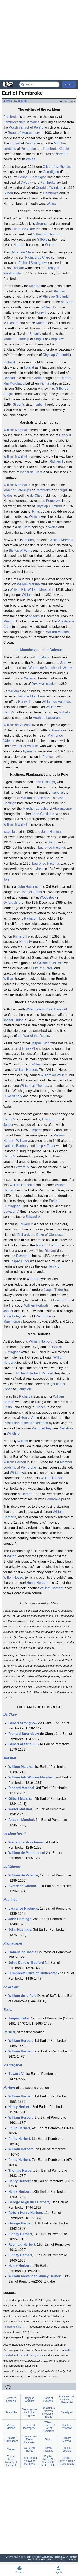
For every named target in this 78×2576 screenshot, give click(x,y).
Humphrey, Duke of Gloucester (32, 1973)
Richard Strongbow (32, 263)
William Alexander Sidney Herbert (34, 2276)
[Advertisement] (39, 40)
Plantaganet (12, 1943)
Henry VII (55, 1266)
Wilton (11, 1556)
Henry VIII (28, 1417)
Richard (18, 268)
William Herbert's (21, 1185)
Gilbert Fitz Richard (57, 166)
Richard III (23, 1256)
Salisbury (67, 1428)
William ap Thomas (34, 1085)
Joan (63, 662)
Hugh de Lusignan (46, 717)
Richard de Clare (37, 257)
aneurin (22, 100)
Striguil (34, 333)
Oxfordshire (12, 902)
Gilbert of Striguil (22, 1744)
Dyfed (25, 182)
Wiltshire (13, 1433)
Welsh (13, 127)
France (57, 730)
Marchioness (12, 1321)
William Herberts (36, 1305)
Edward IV (50, 1119)
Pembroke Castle (56, 148)
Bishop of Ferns (20, 550)
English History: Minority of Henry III (11, 2461)
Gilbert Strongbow (22, 1723)
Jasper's (36, 1130)
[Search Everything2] (39, 84)
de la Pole (11, 1987)
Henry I (23, 177)
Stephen (42, 223)
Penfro (38, 127)
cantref (24, 127)
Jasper (8, 1124)
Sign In (69, 84)
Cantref (11, 2449)
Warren (68, 668)
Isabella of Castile (22, 1952)
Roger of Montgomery (24, 132)
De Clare (10, 1714)
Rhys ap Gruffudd (56, 296)
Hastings (10, 1899)
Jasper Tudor (13, 1020)
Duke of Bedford (67, 2449)
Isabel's (64, 712)
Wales (34, 122)
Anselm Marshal (21, 1819)
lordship (42, 657)
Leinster (9, 378)
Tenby (48, 2439)
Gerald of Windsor (49, 187)
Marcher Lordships (17, 490)
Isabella (57, 792)
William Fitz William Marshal (30, 589)
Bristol (7, 1407)
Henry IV (25, 941)
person (8, 100)
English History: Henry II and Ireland (67, 2460)
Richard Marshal (21, 1788)
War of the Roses (29, 2449)
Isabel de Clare (31, 472)
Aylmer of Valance (25, 746)
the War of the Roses (33, 1036)
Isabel (39, 404)
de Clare (67, 302)
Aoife (38, 378)
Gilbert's (18, 404)
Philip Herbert (19, 2128)
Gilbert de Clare (23, 229)
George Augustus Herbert (28, 2202)
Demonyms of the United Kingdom (29, 2412)
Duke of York (12, 1096)
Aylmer (27, 751)
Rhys (36, 511)
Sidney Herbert (20, 2234)
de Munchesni (26, 650)
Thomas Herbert (21, 2170)
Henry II (41, 312)
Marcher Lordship (16, 339)
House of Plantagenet (29, 2427)
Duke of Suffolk (42, 968)
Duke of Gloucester (50, 1234)
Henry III (24, 701)
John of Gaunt (31, 892)
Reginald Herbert (21, 2244)
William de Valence (56, 701)
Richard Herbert (28, 1373)
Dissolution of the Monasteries (25, 1423)
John (52, 842)
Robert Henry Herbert (25, 2212)
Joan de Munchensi (31, 696)
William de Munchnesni (26, 1853)
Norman (61, 154)
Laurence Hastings (52, 847)
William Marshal (15, 430)
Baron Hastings (48, 2449)
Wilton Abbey (41, 1428)
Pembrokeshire (14, 122)
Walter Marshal (20, 1809)
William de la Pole (50, 963)
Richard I (56, 461)
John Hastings (44, 782)
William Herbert (25, 1069)
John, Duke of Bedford (26, 1962)
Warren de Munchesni (44, 668)
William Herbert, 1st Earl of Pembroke (48, 2426)
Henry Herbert (37, 1582)
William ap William (54, 1075)
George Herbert (20, 2223)
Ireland (29, 367)
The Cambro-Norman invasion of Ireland (48, 2412)
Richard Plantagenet (11, 2439)
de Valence (54, 650)
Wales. (50, 245)
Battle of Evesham (48, 2399)
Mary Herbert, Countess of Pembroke (66, 2399)
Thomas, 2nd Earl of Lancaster (29, 2439)
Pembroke (11, 117)
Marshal (9, 621)
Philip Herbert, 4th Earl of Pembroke (30, 2460)
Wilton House (13, 1577)
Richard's (26, 1396)
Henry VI (60, 1009)
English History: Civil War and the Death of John (48, 2461)
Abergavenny (62, 808)
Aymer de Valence (22, 1886)
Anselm (34, 616)
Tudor (34, 1279)
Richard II (31, 918)
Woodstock (48, 897)
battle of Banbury (15, 1146)
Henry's (9, 712)
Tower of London (48, 1245)
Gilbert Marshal (20, 1798)
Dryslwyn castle (43, 683)
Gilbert (8, 193)
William (34, 516)
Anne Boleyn (12, 1316)
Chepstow (56, 339)
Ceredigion (51, 172)
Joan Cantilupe (43, 814)
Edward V (33, 1217)
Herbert (26, 1494)
